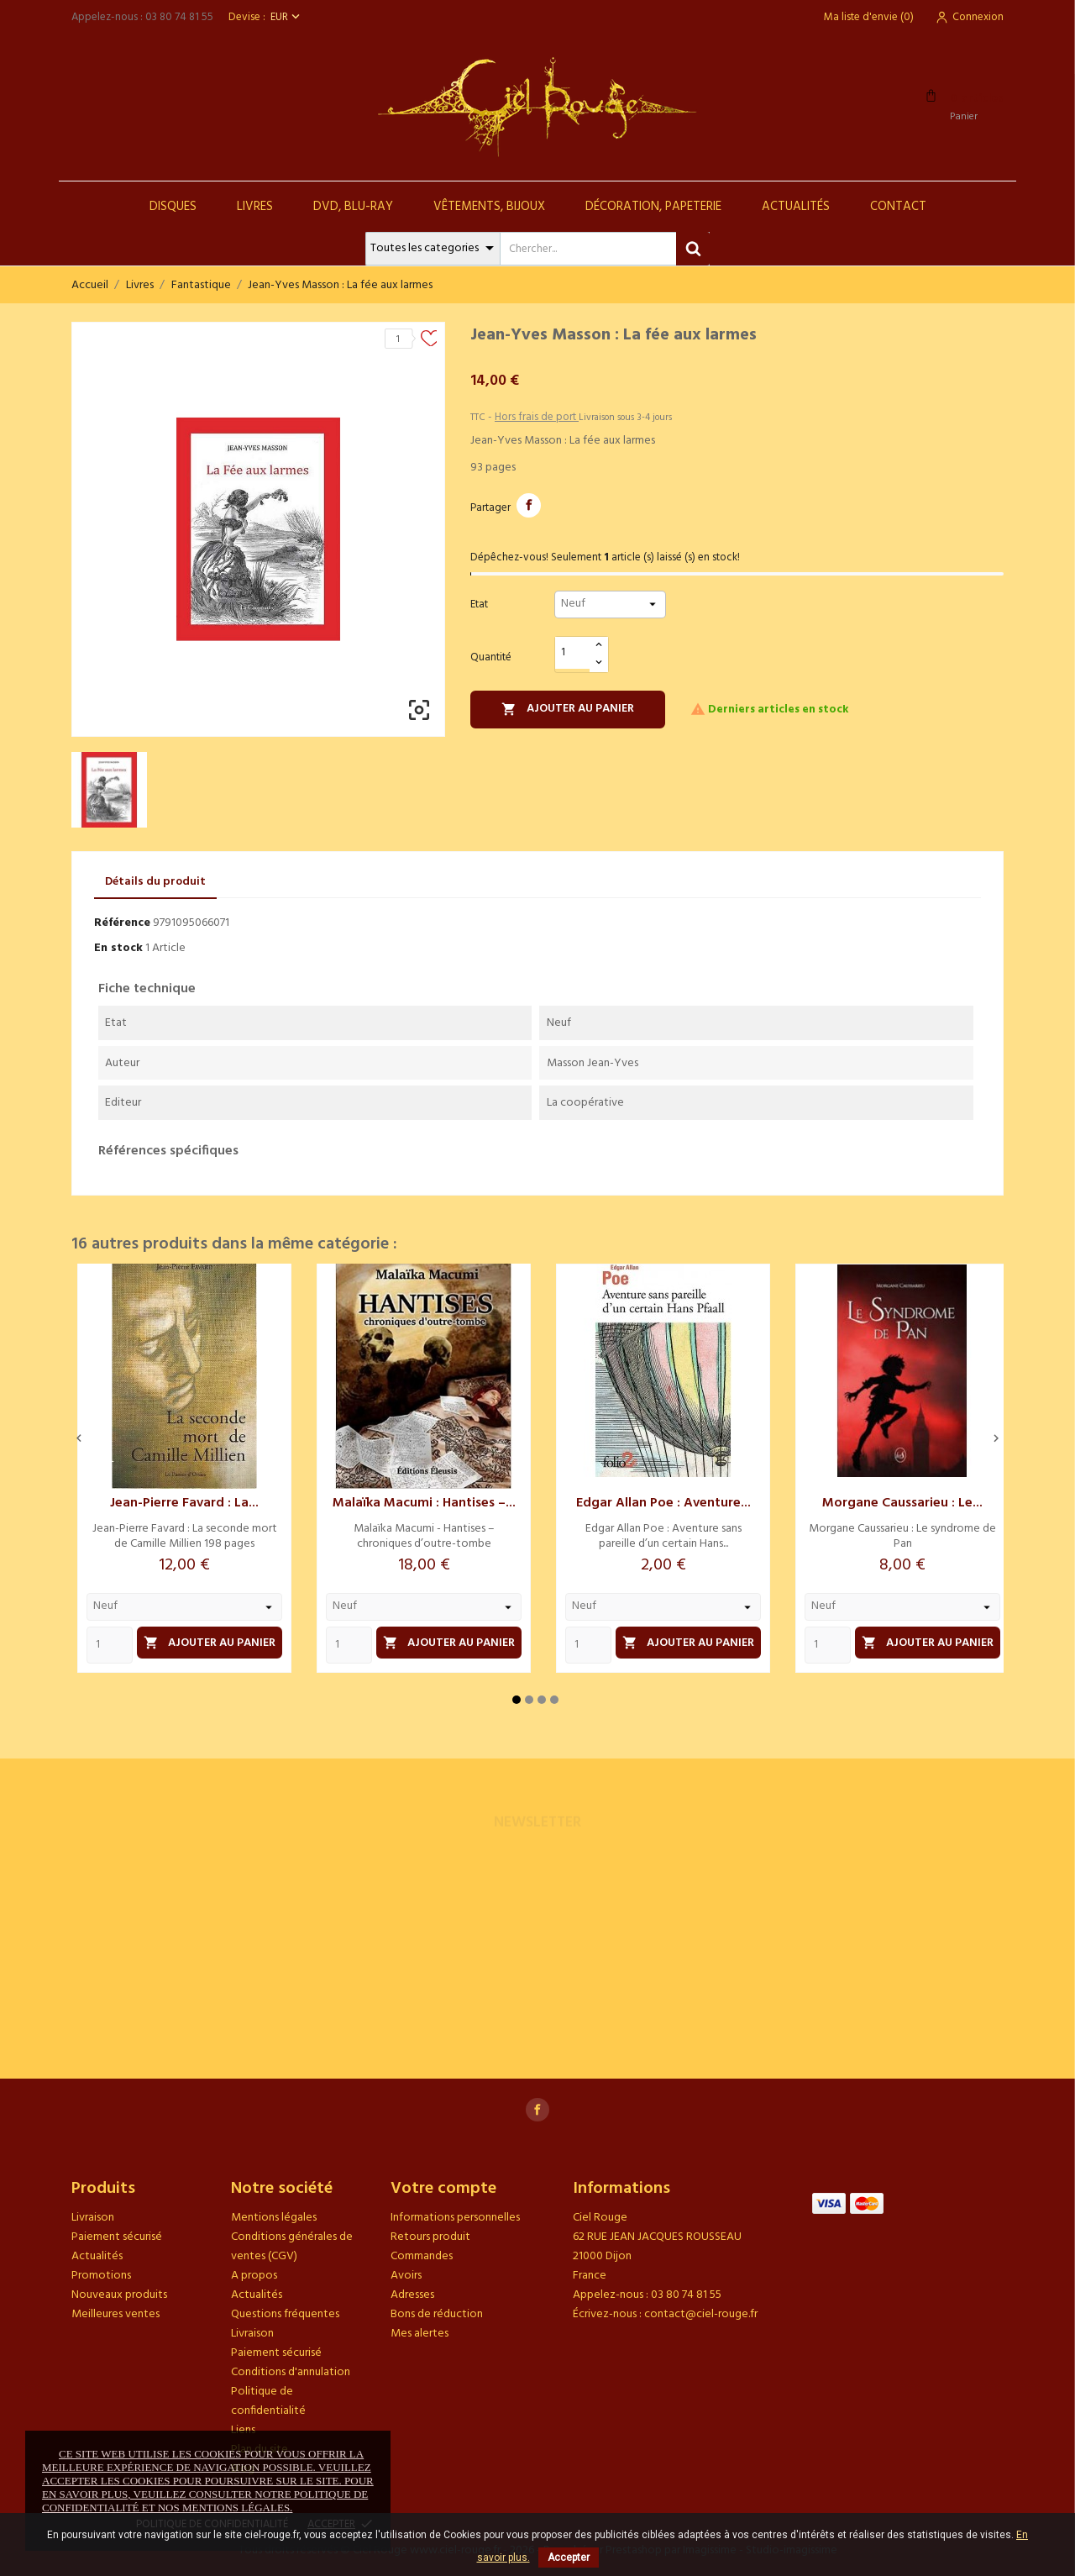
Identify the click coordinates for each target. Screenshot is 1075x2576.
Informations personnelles (455, 2217)
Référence (122, 923)
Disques (173, 207)
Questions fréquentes (285, 2314)
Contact (898, 207)
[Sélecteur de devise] (286, 17)
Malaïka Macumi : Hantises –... (424, 1503)
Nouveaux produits (119, 2295)
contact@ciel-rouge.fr (701, 2314)
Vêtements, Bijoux (489, 207)
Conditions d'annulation (290, 2372)
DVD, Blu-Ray (353, 207)
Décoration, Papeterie (653, 207)
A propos (254, 2275)
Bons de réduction (437, 2314)
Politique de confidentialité (268, 2401)
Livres (255, 207)
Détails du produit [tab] (155, 881)
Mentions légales (274, 2217)
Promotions (101, 2275)
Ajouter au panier (567, 708)
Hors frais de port (537, 417)
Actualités (796, 207)
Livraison (92, 2217)
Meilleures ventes (115, 2314)
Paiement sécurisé (116, 2237)
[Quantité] (572, 653)
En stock (118, 948)
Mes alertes (419, 2333)
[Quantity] (110, 1645)
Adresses (412, 2295)
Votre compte (443, 2188)
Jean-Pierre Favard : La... (184, 1503)
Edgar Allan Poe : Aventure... (663, 1503)
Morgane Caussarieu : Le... (902, 1503)
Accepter (569, 2557)
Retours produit (430, 2237)
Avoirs (406, 2275)
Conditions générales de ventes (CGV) (292, 2246)
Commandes (422, 2256)
